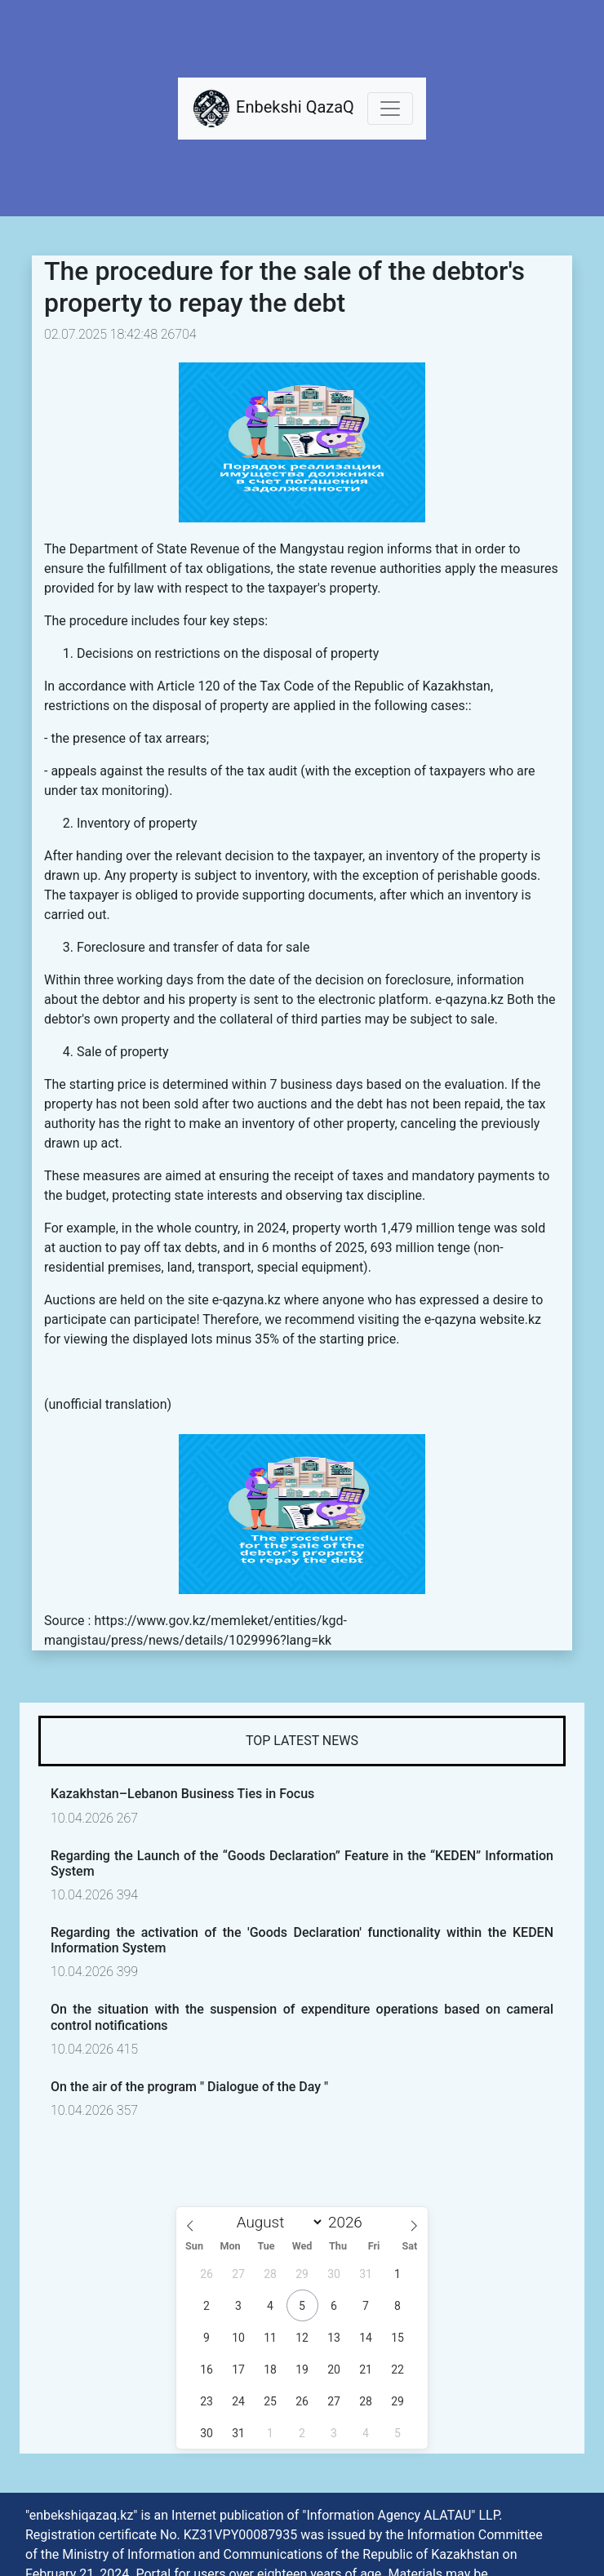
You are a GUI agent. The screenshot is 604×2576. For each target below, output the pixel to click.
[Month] (276, 2222)
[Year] (349, 2222)
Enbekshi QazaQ (272, 108)
